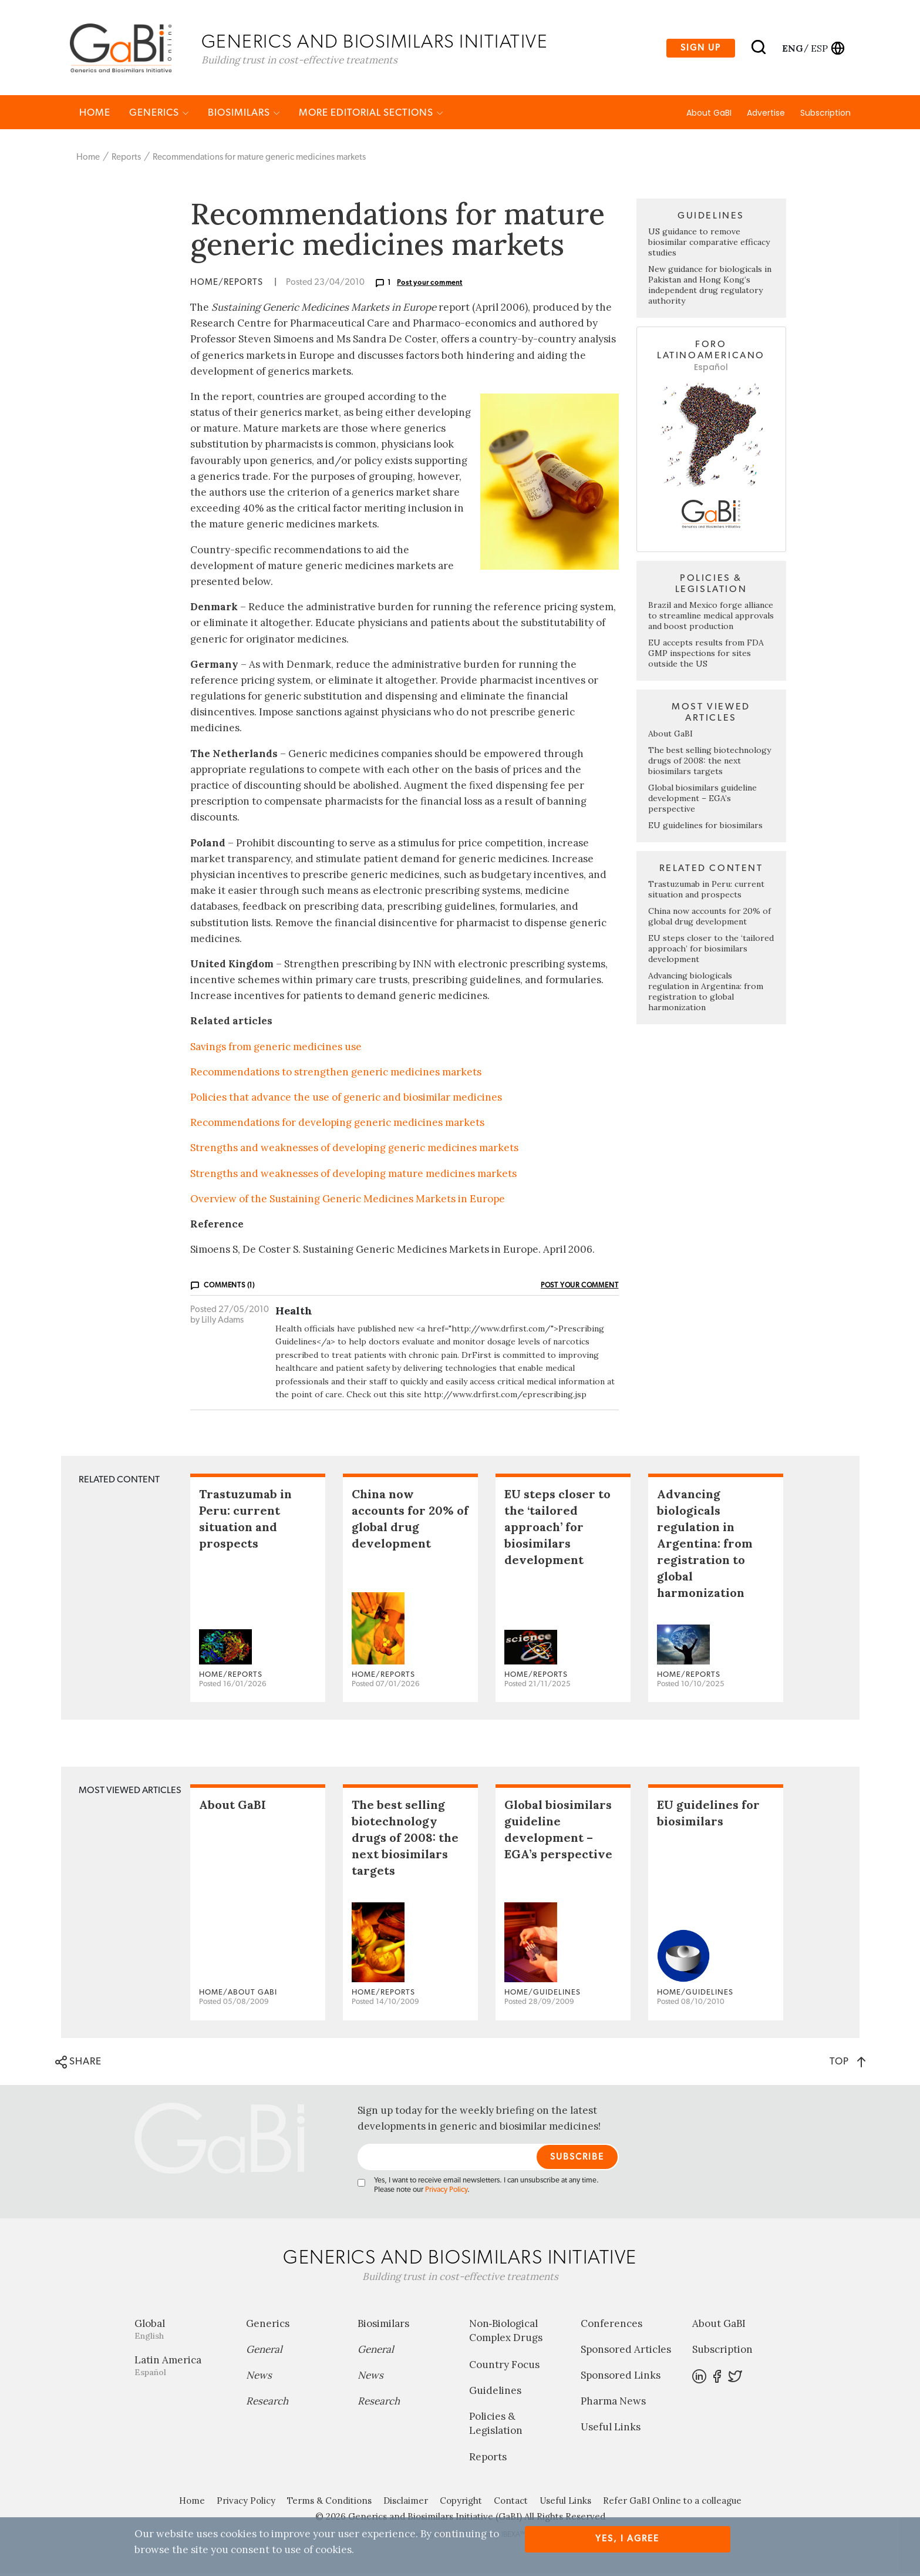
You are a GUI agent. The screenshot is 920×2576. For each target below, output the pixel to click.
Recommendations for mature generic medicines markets (259, 160)
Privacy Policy (446, 2193)
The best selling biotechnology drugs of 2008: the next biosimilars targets (709, 763)
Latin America (181, 2368)
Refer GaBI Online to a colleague (672, 2503)
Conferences (611, 2326)
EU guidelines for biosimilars (705, 828)
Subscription (825, 116)
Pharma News (613, 2403)
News (259, 2378)
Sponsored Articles (626, 2352)
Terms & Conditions (329, 2503)
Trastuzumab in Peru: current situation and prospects (706, 892)
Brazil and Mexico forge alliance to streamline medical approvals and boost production (711, 618)
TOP (847, 2064)
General (264, 2352)
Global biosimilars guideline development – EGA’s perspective (702, 801)
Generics (159, 115)
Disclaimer (405, 2503)
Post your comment (430, 285)
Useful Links (611, 2429)
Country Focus (504, 2366)
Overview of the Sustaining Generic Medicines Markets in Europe (347, 1201)
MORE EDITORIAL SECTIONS (371, 115)
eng (791, 49)
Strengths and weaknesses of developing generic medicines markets (354, 1150)
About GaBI (709, 116)
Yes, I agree (627, 2538)
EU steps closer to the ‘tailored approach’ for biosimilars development (711, 951)
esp (819, 49)
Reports (126, 160)
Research (267, 2403)
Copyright (461, 2503)
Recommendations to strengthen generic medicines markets (335, 1074)
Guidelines (495, 2392)
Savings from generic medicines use (276, 1049)
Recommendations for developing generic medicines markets (337, 1125)
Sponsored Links (620, 2378)
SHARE (78, 2065)
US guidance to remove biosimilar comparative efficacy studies (709, 245)
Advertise (766, 116)
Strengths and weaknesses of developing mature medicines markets (353, 1175)
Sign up (700, 49)
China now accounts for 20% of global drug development (709, 919)
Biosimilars (244, 115)
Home (94, 115)
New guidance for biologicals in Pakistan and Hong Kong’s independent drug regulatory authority (709, 288)
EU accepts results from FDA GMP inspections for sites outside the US (706, 656)
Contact (511, 2503)
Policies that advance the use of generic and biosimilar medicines (346, 1100)
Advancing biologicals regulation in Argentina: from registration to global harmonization (705, 994)
